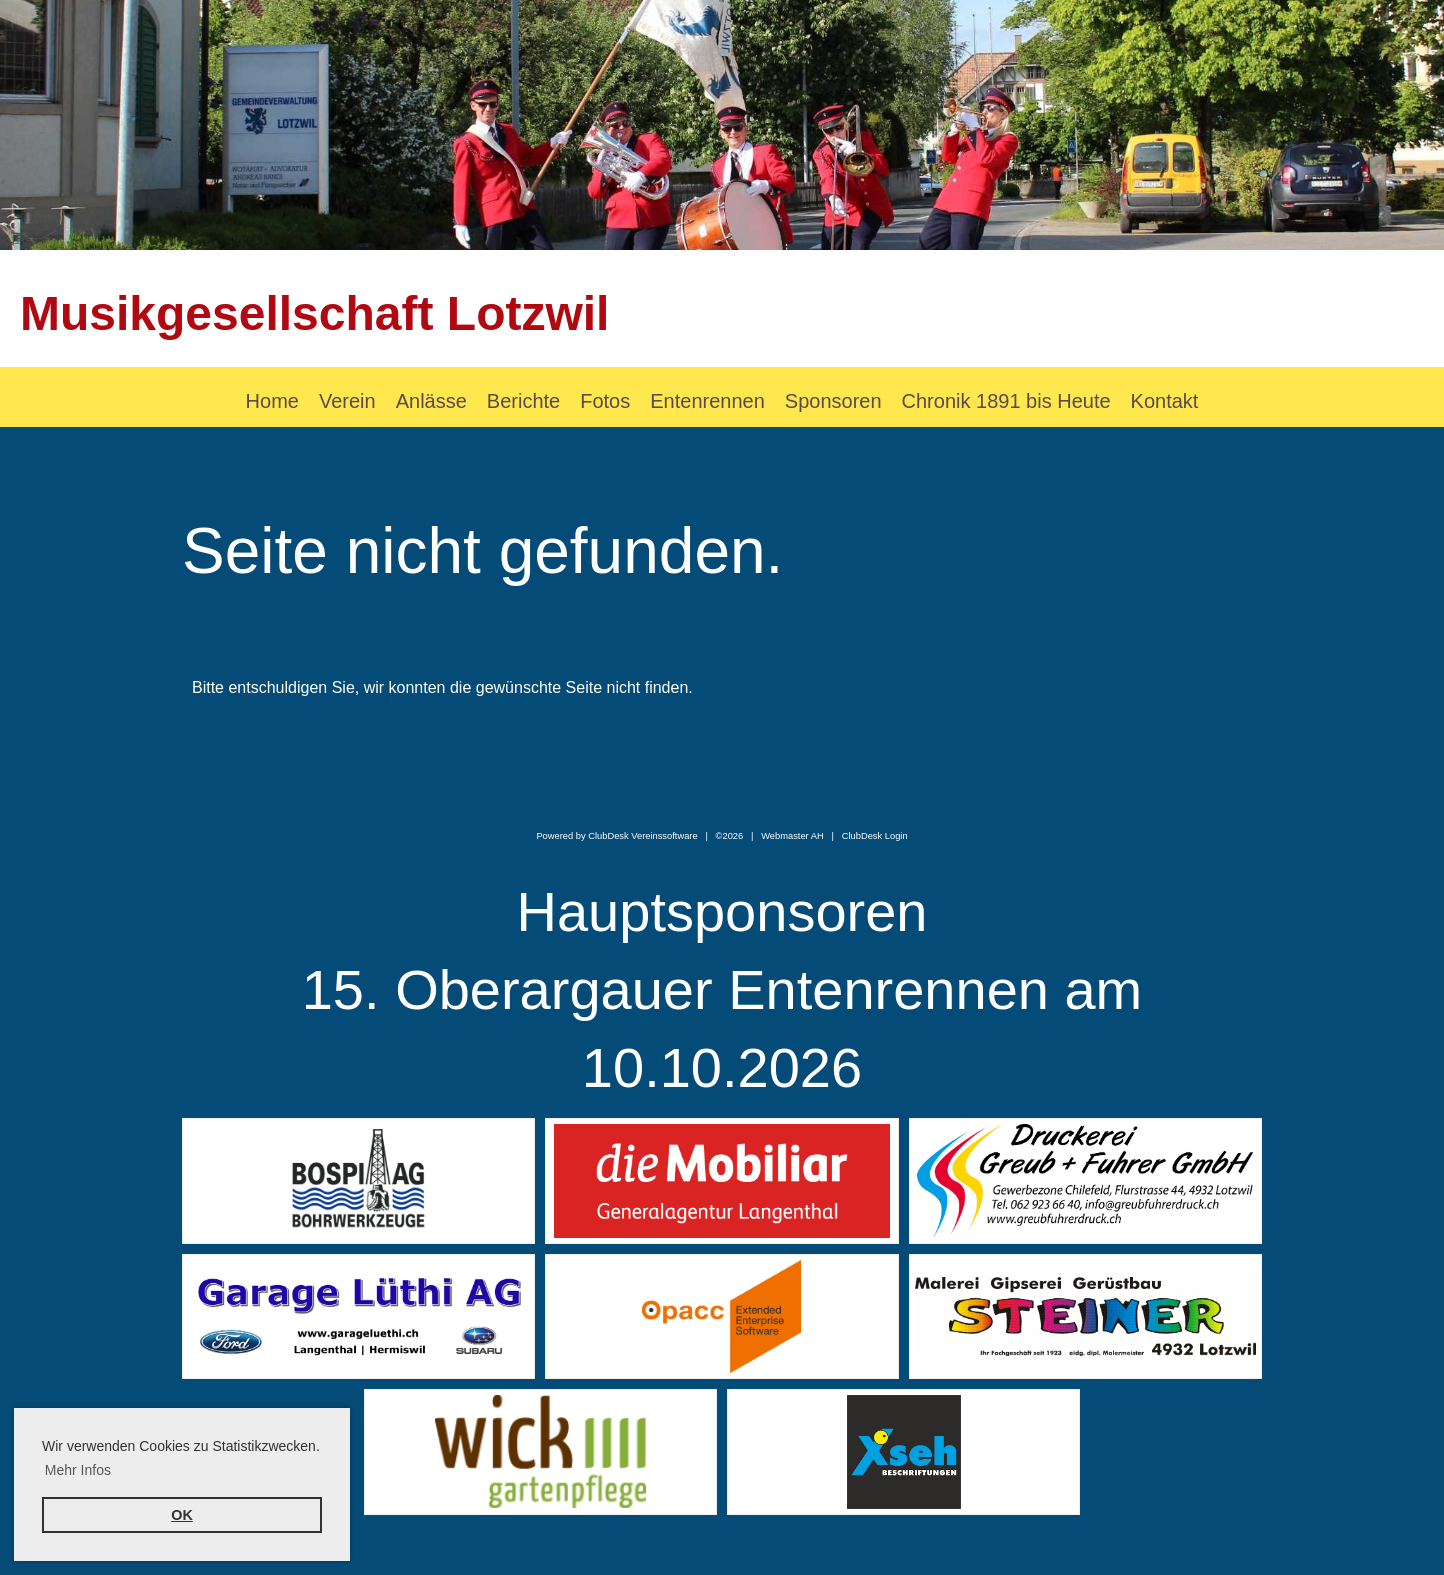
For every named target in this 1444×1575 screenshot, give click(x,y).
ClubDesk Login (875, 836)
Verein (347, 401)
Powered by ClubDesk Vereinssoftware (616, 836)
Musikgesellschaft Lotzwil (314, 313)
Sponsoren (833, 401)
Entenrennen (707, 401)
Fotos (605, 401)
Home (272, 401)
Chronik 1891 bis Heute (1006, 401)
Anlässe (431, 401)
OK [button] (182, 1515)
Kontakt (1165, 401)
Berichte (523, 401)
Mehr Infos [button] (78, 1470)
